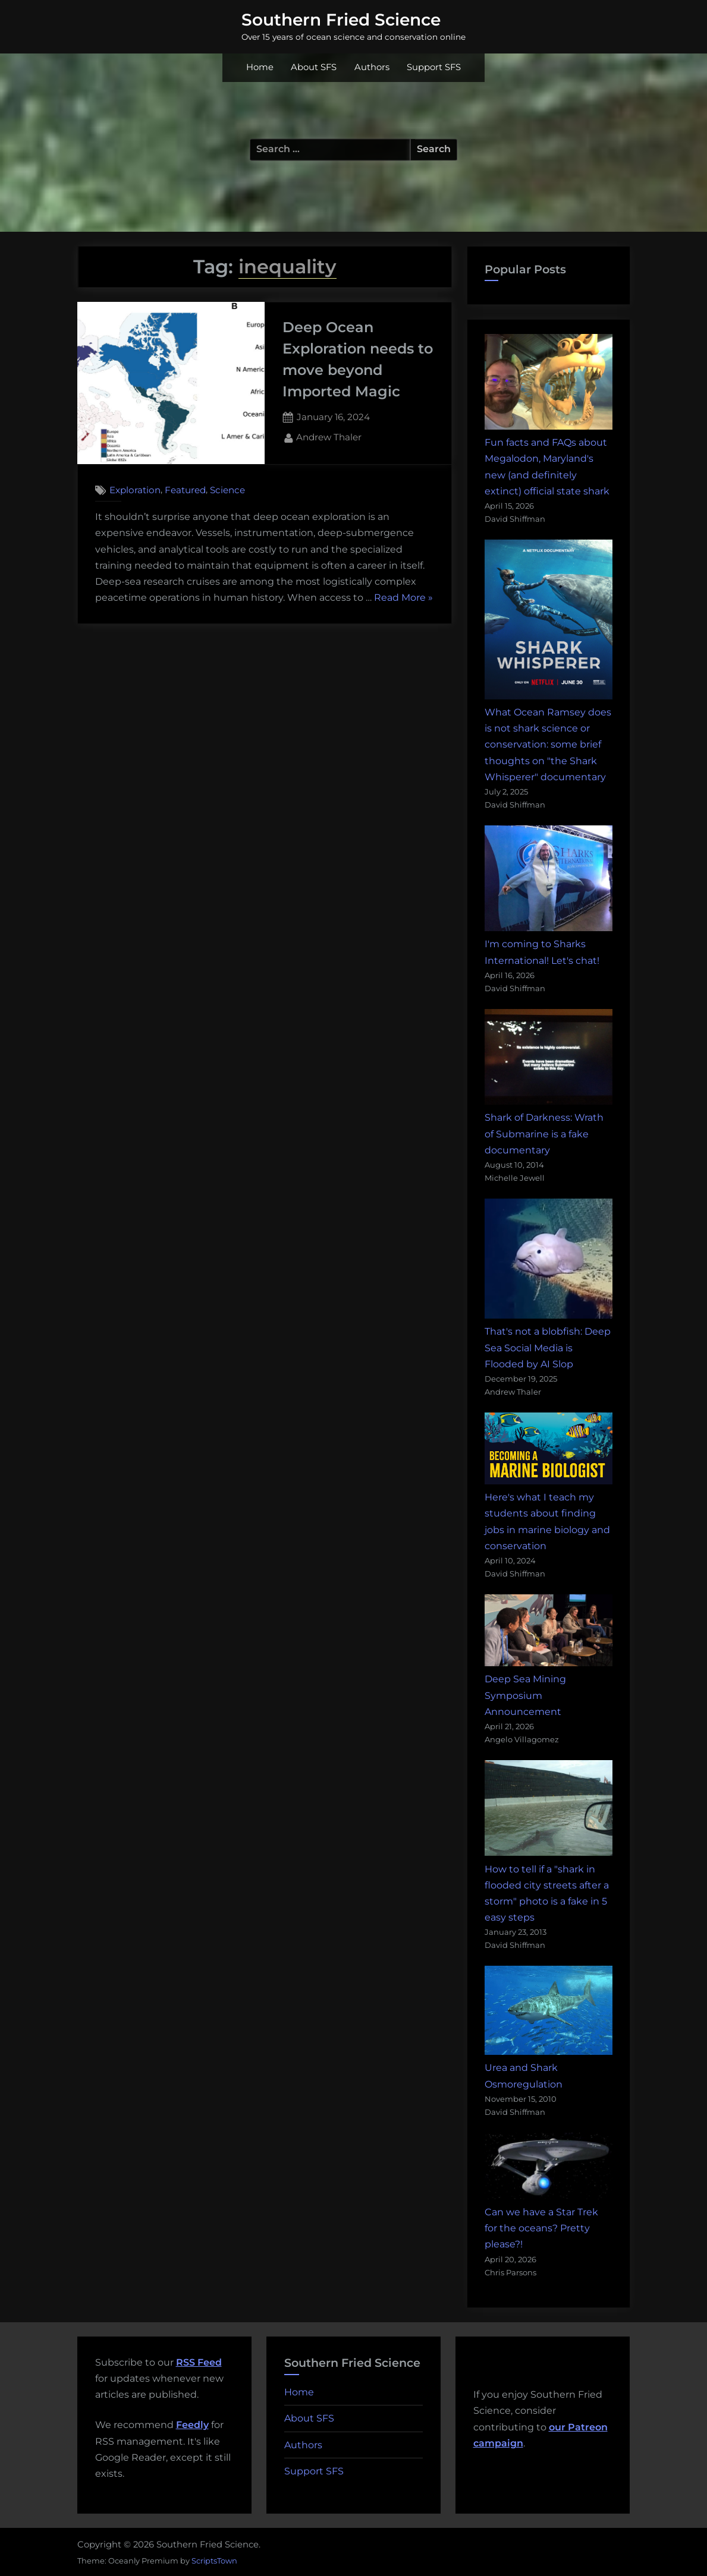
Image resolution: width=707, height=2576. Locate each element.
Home (260, 67)
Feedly (192, 2424)
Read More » (403, 597)
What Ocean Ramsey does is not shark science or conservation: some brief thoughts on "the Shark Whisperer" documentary (548, 745)
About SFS (314, 67)
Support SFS (434, 67)
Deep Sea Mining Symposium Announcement (525, 1695)
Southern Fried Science (341, 20)
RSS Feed (199, 2362)
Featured (185, 490)
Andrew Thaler (329, 436)
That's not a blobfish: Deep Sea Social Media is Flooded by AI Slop (548, 1347)
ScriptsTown (214, 2560)
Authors (371, 67)
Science (227, 490)
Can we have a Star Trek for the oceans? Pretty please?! (541, 2228)
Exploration (135, 490)
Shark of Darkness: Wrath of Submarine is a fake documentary (544, 1133)
